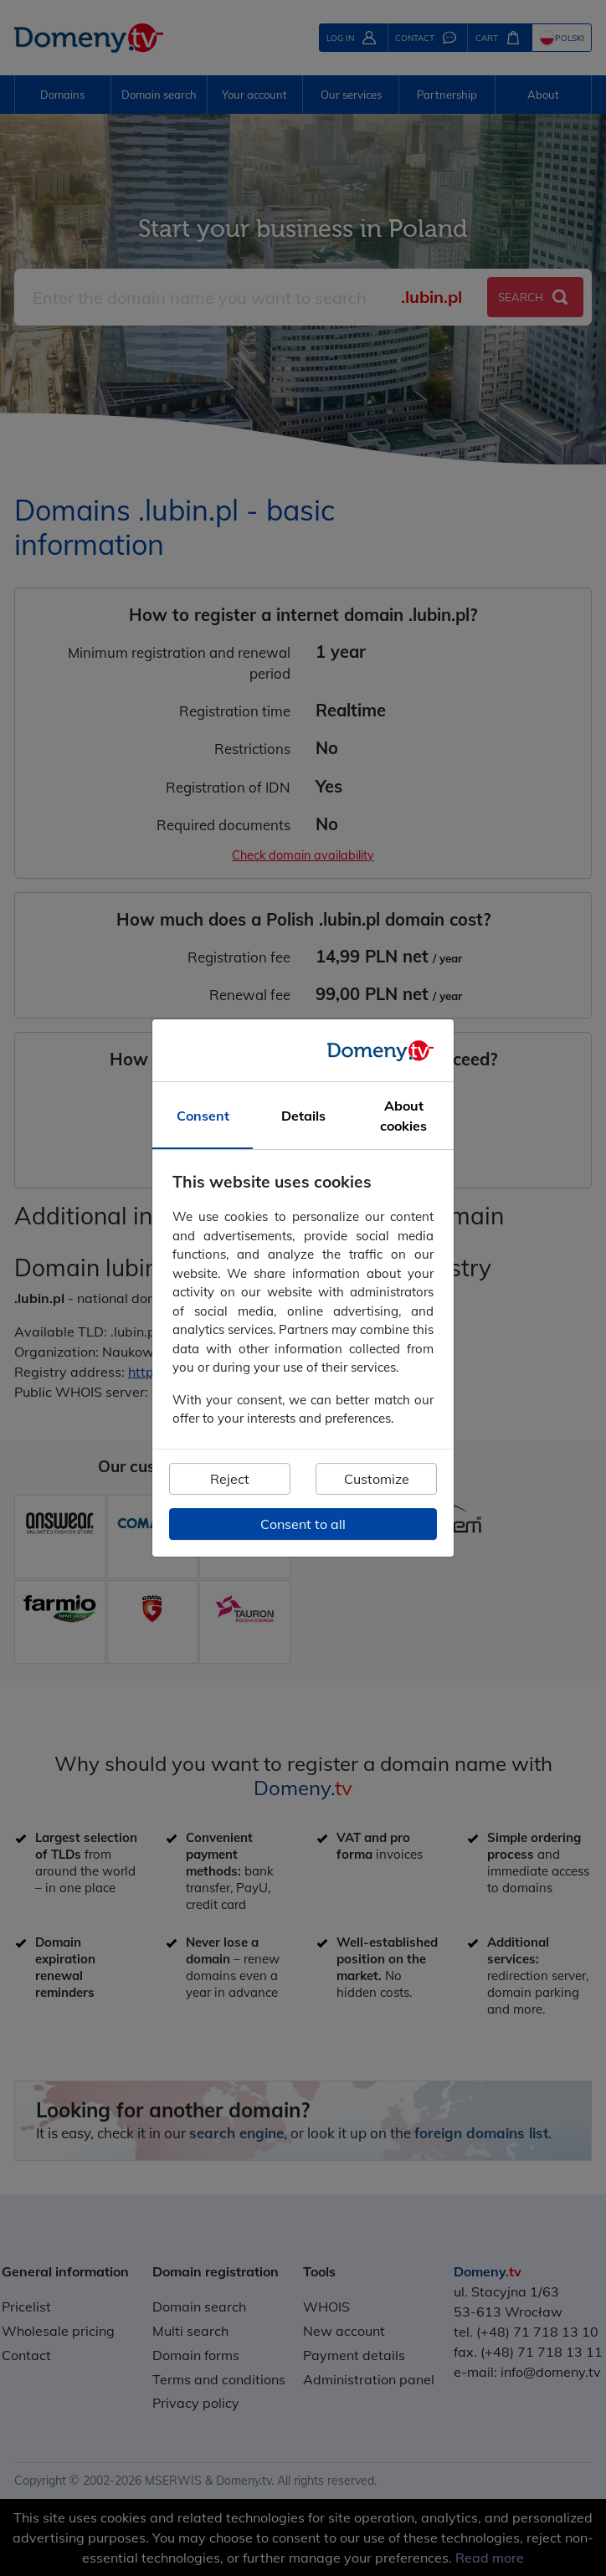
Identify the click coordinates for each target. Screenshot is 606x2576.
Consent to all (303, 1524)
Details (303, 1116)
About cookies (403, 1116)
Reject (229, 1478)
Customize (376, 1478)
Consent (203, 1116)
